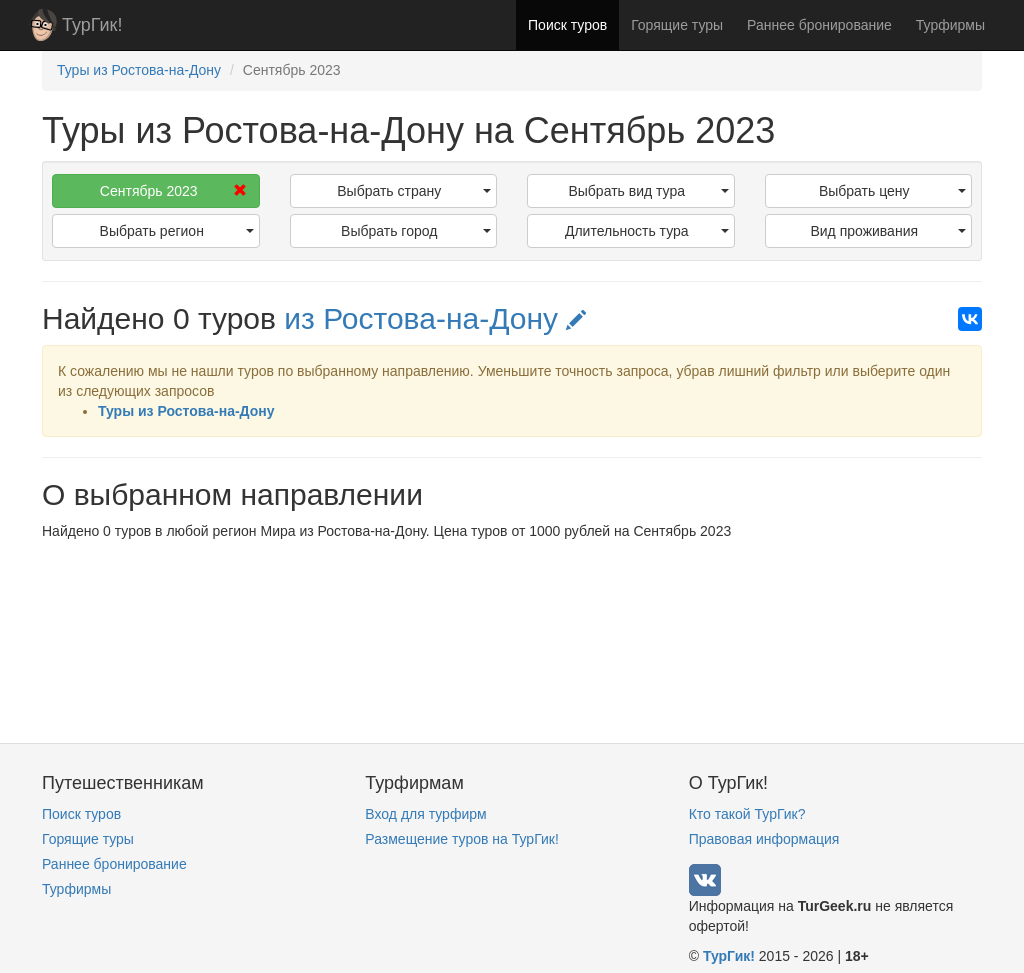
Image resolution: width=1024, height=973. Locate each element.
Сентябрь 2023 (173, 191)
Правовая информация (764, 839)
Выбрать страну (414, 191)
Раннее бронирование (819, 25)
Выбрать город (416, 231)
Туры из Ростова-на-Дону (186, 411)
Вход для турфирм (425, 814)
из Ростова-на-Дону (435, 318)
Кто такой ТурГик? (747, 814)
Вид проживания (888, 231)
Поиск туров (567, 25)
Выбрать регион (177, 231)
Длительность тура (647, 231)
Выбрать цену (892, 191)
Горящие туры (677, 25)
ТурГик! (92, 25)
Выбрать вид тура (648, 191)
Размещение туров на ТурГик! (461, 839)
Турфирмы (950, 25)
